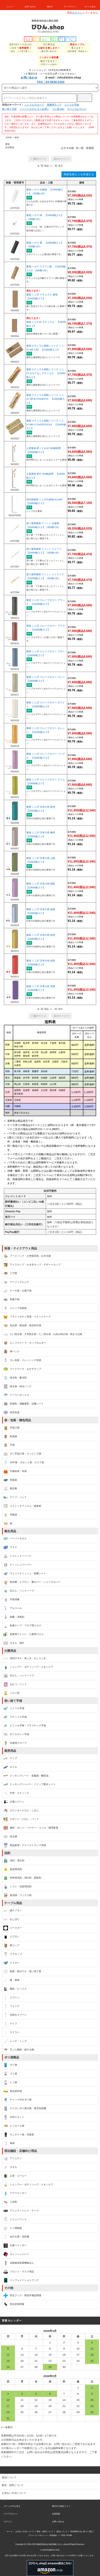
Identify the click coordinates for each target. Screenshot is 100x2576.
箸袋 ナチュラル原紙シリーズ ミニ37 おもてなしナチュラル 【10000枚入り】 (45, 373)
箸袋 (17, 137)
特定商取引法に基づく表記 (81, 2531)
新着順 (90, 148)
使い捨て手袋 (9, 109)
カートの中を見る (12, 2506)
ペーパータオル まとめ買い (34, 109)
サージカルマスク (77, 109)
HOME (9, 137)
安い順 (79, 148)
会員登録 (56, 2514)
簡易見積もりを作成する (78, 174)
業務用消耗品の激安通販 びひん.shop (51, 2544)
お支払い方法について (24, 2531)
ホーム (9, 2531)
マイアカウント (11, 2514)
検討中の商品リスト (61, 2506)
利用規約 (53, 2535)
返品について (62, 2531)
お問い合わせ (26, 77)
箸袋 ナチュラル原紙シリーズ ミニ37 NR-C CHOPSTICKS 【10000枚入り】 (46, 424)
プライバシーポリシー (37, 2535)
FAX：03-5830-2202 (49, 82)
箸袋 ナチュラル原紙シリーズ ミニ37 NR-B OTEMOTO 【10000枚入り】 (45, 399)
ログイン (77, 12)
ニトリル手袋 (71, 104)
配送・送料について (45, 2531)
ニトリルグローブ (34, 104)
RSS (63, 2535)
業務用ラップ (54, 104)
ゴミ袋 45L (58, 109)
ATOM (69, 2535)
